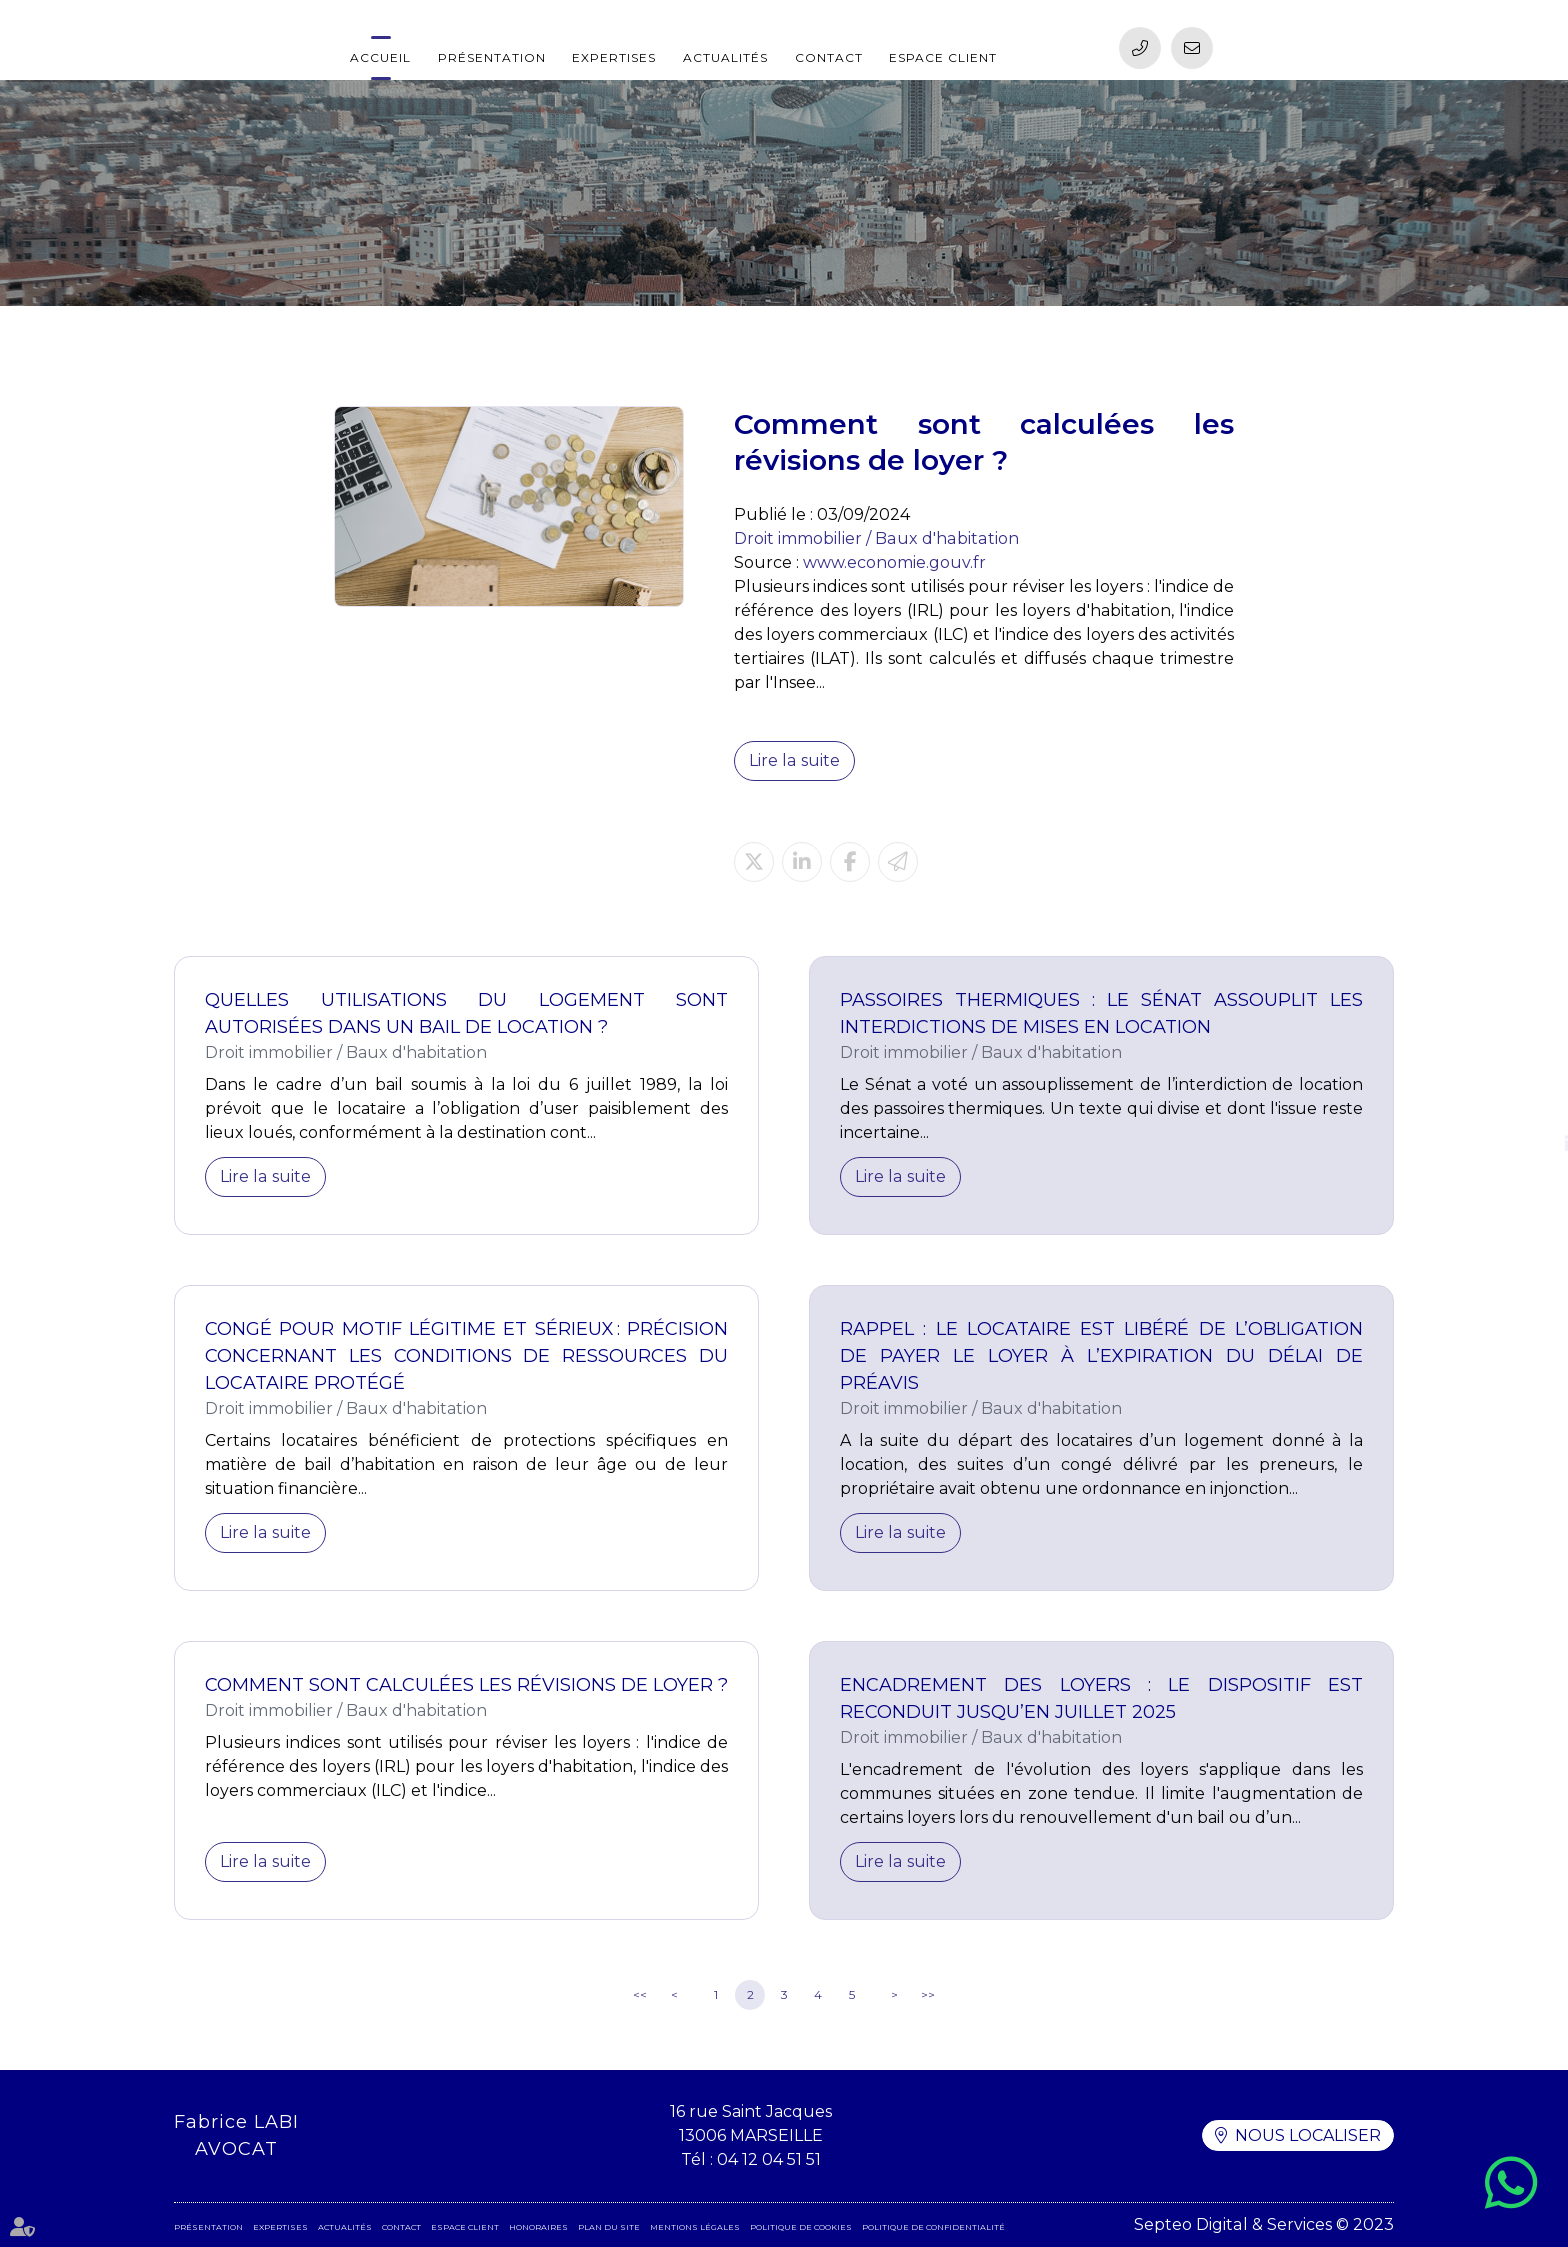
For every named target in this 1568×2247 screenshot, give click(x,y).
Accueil (380, 57)
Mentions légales (695, 2227)
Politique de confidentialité (933, 2227)
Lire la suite (794, 760)
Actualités (725, 57)
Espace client (943, 57)
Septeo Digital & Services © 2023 (1264, 2224)
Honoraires (538, 2227)
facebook (1528, 1104)
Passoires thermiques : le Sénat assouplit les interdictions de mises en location (1101, 1013)
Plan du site (609, 2227)
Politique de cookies (801, 2227)
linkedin (1528, 1144)
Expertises (614, 57)
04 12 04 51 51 (769, 2159)
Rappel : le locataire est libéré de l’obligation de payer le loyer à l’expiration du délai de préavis (1101, 1356)
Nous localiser (1308, 2135)
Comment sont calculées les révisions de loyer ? (466, 1685)
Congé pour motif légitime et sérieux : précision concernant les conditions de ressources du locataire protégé (466, 1356)
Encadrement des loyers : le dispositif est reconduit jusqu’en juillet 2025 (1101, 1698)
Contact (829, 57)
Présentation (492, 57)
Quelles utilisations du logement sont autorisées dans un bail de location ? (466, 1013)
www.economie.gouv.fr (894, 562)
